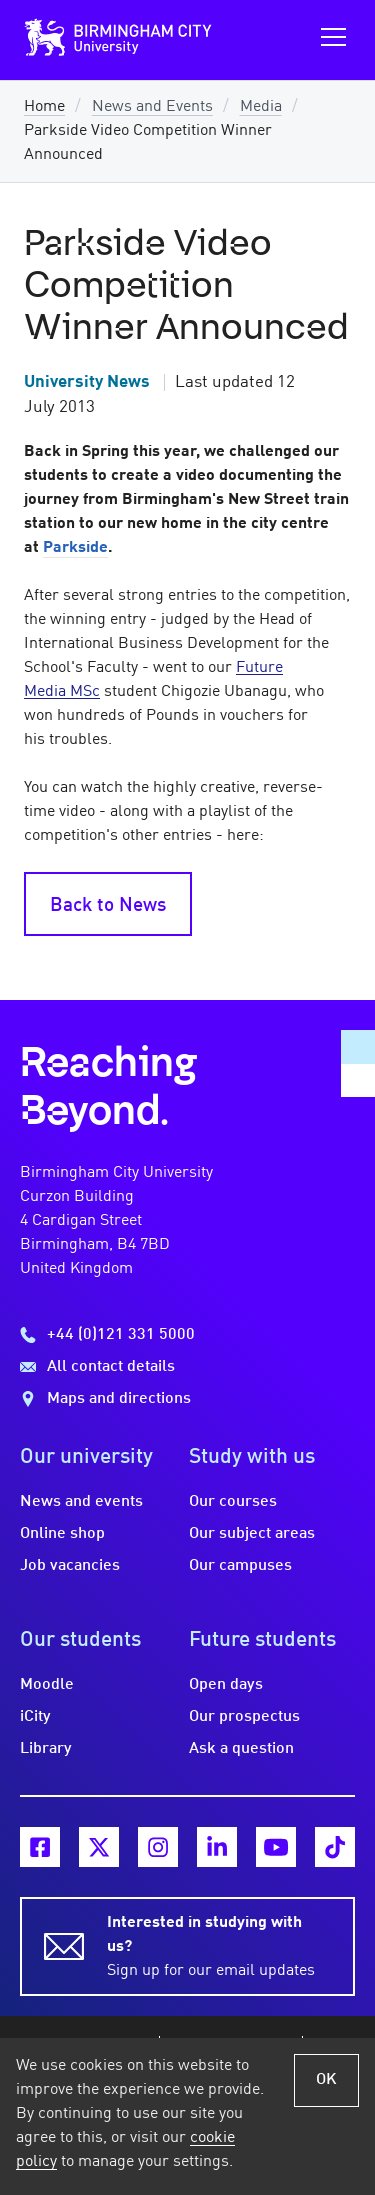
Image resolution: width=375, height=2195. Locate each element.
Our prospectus (244, 1717)
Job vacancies (70, 1566)
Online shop (62, 1534)
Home (44, 107)
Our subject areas (252, 1534)
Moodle (47, 1685)
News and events (81, 1502)
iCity (35, 1717)
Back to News (108, 906)
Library (46, 1749)
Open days (226, 1685)
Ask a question (241, 1749)
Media (261, 107)
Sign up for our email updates (219, 1945)
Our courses (233, 1502)
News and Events (152, 107)
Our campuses (240, 1566)
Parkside (75, 548)
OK (326, 2080)
